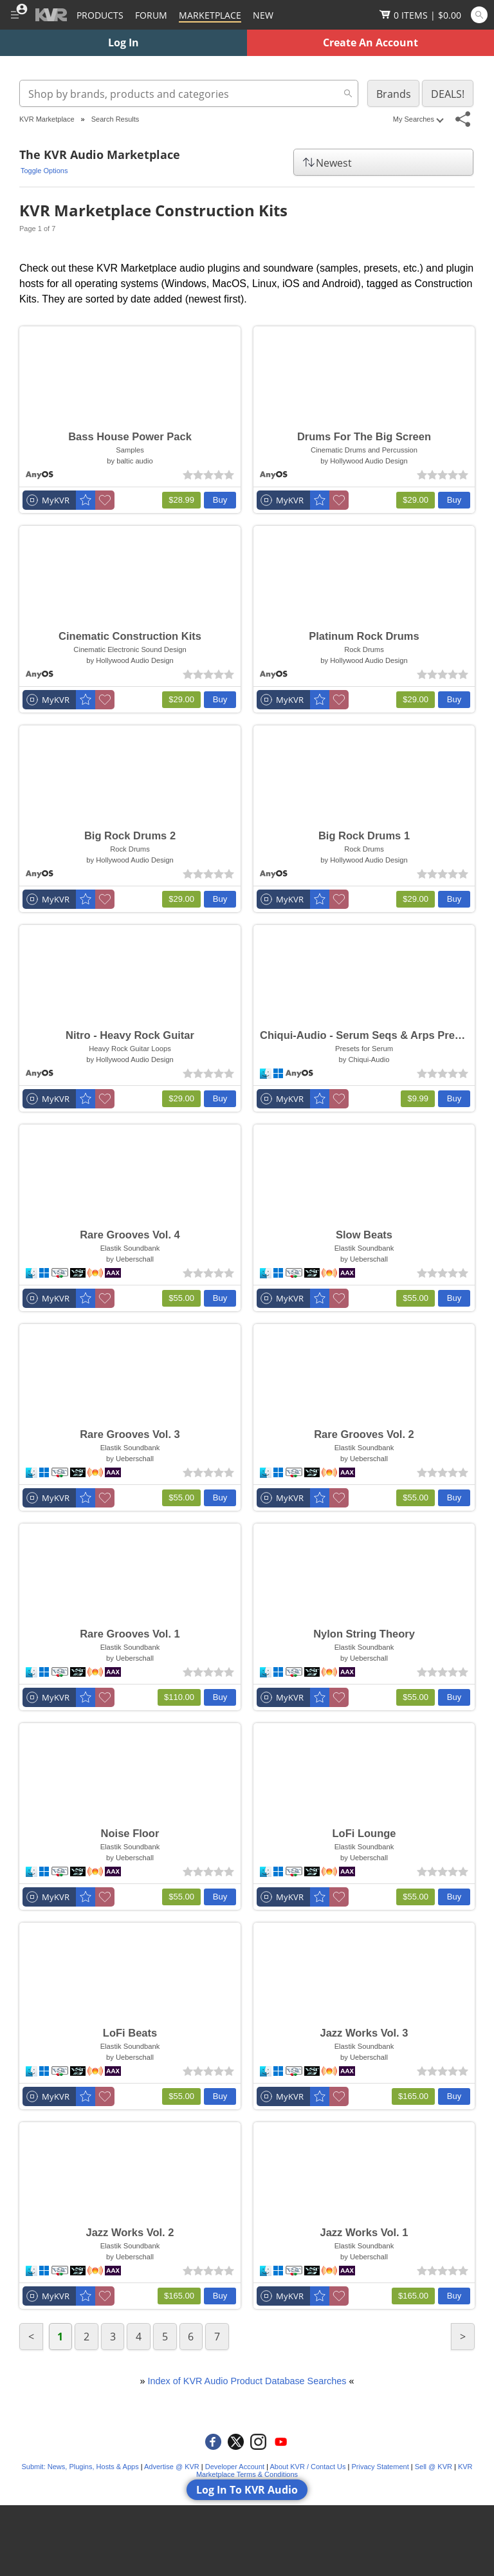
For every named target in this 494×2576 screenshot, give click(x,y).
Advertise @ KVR (171, 2466)
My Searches (418, 119)
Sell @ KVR (433, 2466)
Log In (123, 42)
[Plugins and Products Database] (100, 14)
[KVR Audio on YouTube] (281, 2442)
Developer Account (234, 2466)
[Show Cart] (420, 14)
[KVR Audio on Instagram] (258, 2442)
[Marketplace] (210, 14)
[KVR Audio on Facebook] (213, 2442)
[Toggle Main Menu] (14, 15)
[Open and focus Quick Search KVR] (479, 14)
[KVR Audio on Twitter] (236, 2442)
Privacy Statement (379, 2466)
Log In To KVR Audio (247, 2490)
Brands (393, 94)
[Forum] (151, 14)
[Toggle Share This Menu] (463, 119)
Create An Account (370, 42)
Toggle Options (44, 170)
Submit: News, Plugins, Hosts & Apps (79, 2466)
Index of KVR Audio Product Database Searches (247, 2381)
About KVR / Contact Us (307, 2466)
